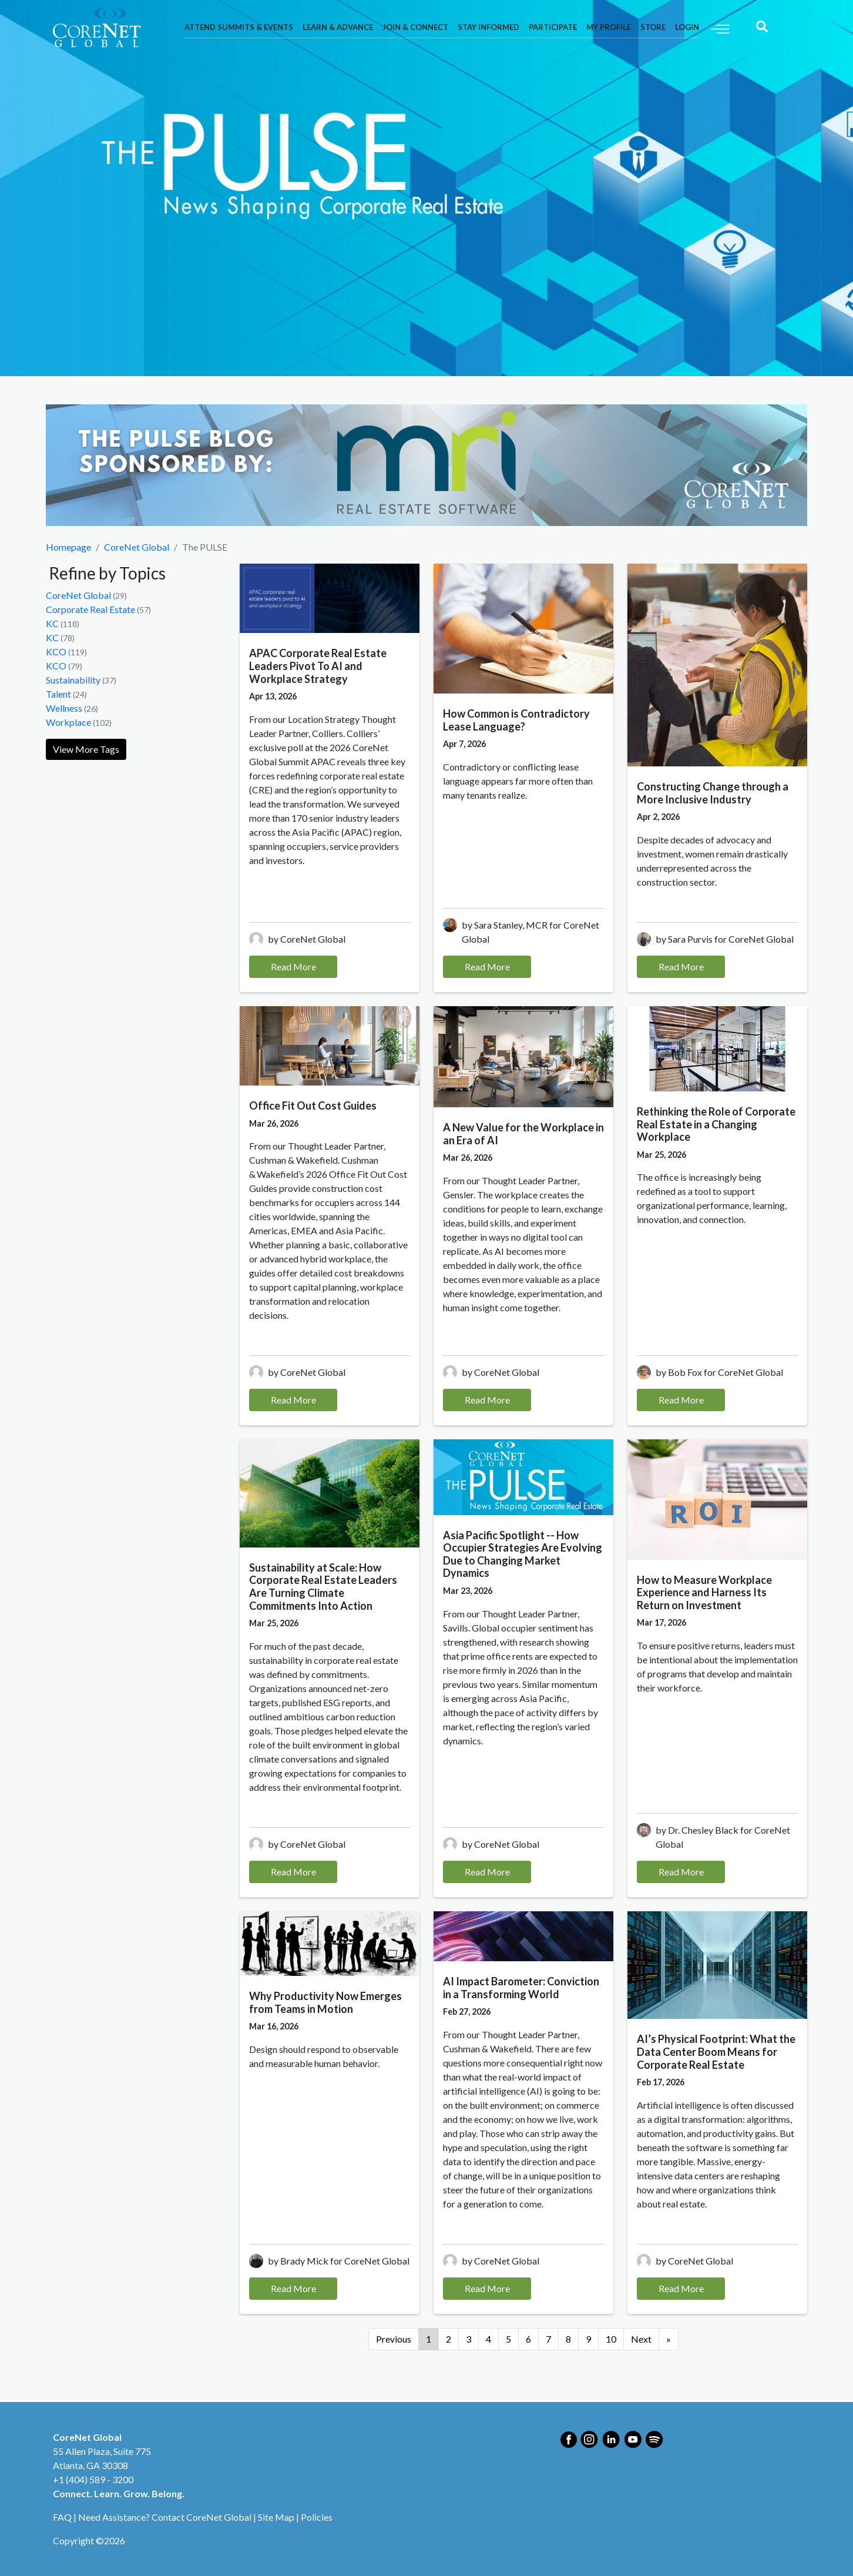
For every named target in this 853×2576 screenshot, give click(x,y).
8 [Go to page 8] (568, 2338)
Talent (58, 693)
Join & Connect (415, 27)
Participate (553, 27)
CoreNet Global (136, 546)
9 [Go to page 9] (588, 2338)
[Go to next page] (669, 2339)
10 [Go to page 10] (611, 2338)
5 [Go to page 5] (508, 2338)
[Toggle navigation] (720, 27)
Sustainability (73, 679)
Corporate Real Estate (90, 609)
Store (653, 27)
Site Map (276, 2517)
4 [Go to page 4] (488, 2338)
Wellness (64, 707)
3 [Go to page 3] (468, 2338)
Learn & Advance (338, 27)
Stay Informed (488, 27)
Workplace (68, 722)
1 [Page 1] (428, 2338)
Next (641, 2338)
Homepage (68, 546)
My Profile (608, 27)
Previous (393, 2338)
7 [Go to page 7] (548, 2338)
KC (52, 623)
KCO (56, 651)
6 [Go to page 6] (528, 2338)
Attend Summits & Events (238, 27)
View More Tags (86, 749)
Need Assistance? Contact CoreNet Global (164, 2517)
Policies (317, 2517)
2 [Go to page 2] (448, 2338)
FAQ (62, 2517)
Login (687, 27)
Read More (293, 966)
